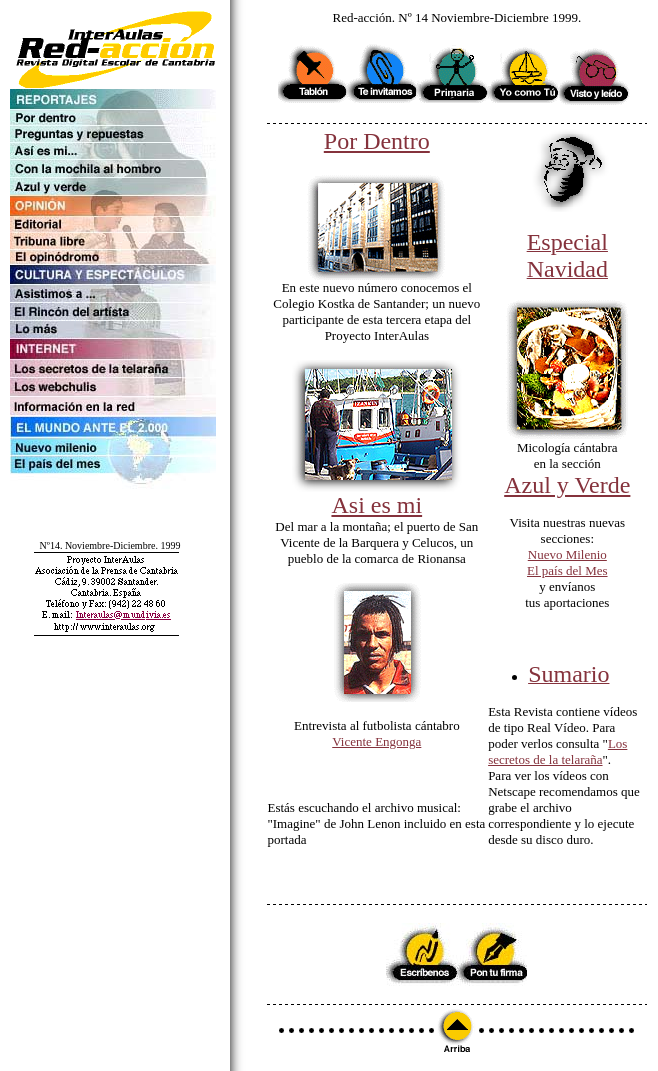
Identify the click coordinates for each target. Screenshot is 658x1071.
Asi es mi (376, 505)
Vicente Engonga (376, 741)
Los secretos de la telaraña (557, 751)
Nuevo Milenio (567, 554)
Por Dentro (377, 141)
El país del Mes (567, 570)
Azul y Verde (567, 485)
